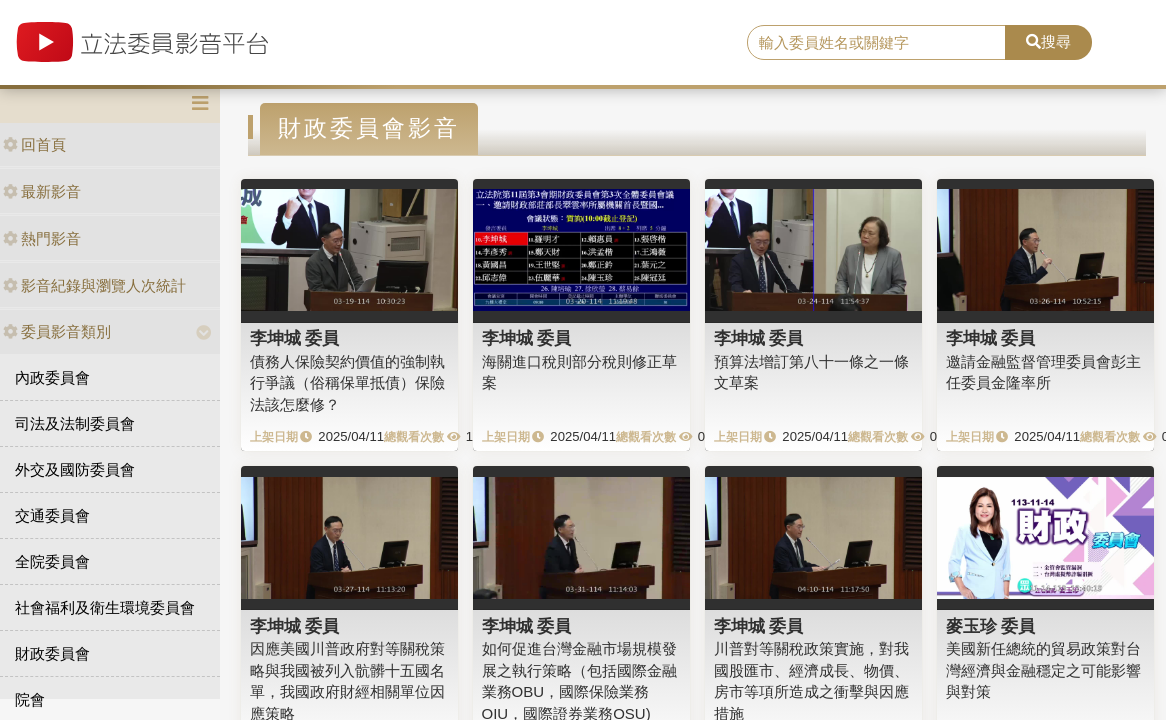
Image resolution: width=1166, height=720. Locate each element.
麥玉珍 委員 (991, 626)
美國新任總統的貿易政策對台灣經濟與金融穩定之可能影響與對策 (1043, 670)
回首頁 (34, 144)
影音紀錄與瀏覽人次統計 (94, 285)
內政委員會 (52, 377)
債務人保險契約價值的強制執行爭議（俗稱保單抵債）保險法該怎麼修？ (347, 383)
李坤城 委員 (295, 338)
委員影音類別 (57, 331)
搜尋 (1048, 41)
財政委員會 (52, 653)
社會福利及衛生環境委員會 (105, 607)
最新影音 (42, 191)
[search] (876, 43)
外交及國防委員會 (75, 469)
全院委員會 (52, 561)
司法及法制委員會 (75, 423)
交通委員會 (52, 515)
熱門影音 (42, 238)
